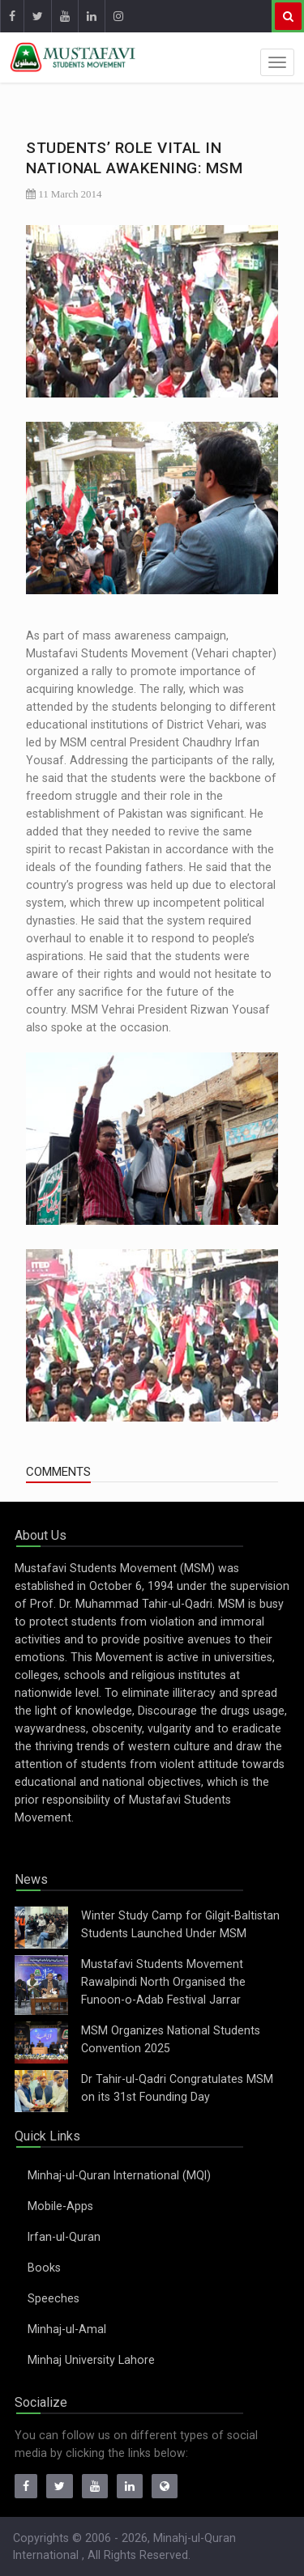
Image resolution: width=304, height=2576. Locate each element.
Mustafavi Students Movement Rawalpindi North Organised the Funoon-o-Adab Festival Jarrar (163, 1982)
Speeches (53, 2298)
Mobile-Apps (60, 2206)
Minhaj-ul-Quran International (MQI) (119, 2175)
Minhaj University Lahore (91, 2359)
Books (44, 2267)
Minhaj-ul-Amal (67, 2329)
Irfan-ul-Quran (64, 2236)
